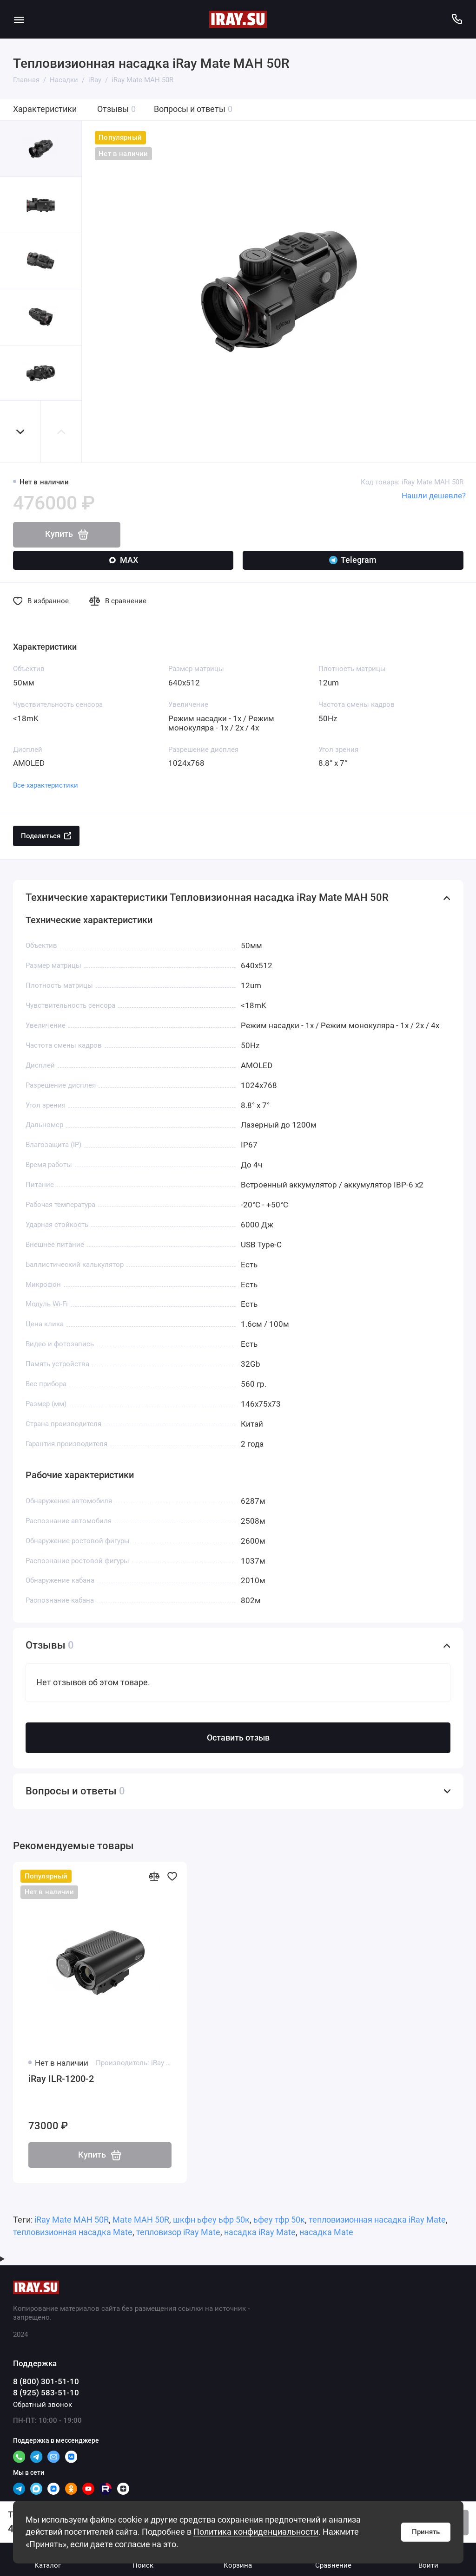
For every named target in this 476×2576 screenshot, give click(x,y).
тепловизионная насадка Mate (72, 2232)
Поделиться (46, 836)
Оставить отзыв (238, 1737)
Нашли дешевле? (434, 495)
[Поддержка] (457, 19)
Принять (426, 2532)
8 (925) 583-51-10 (46, 2392)
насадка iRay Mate (260, 2232)
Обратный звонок (42, 2404)
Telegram (353, 560)
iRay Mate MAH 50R (71, 2219)
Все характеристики (45, 785)
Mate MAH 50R (140, 2219)
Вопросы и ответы (193, 109)
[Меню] (19, 19)
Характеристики (45, 109)
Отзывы (116, 109)
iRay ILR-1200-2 (61, 2079)
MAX (123, 560)
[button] (20, 432)
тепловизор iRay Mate (178, 2232)
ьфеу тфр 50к (279, 2219)
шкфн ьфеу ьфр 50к (211, 2219)
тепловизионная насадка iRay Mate (377, 2219)
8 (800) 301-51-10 (46, 2381)
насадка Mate (326, 2232)
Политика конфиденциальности (255, 2532)
